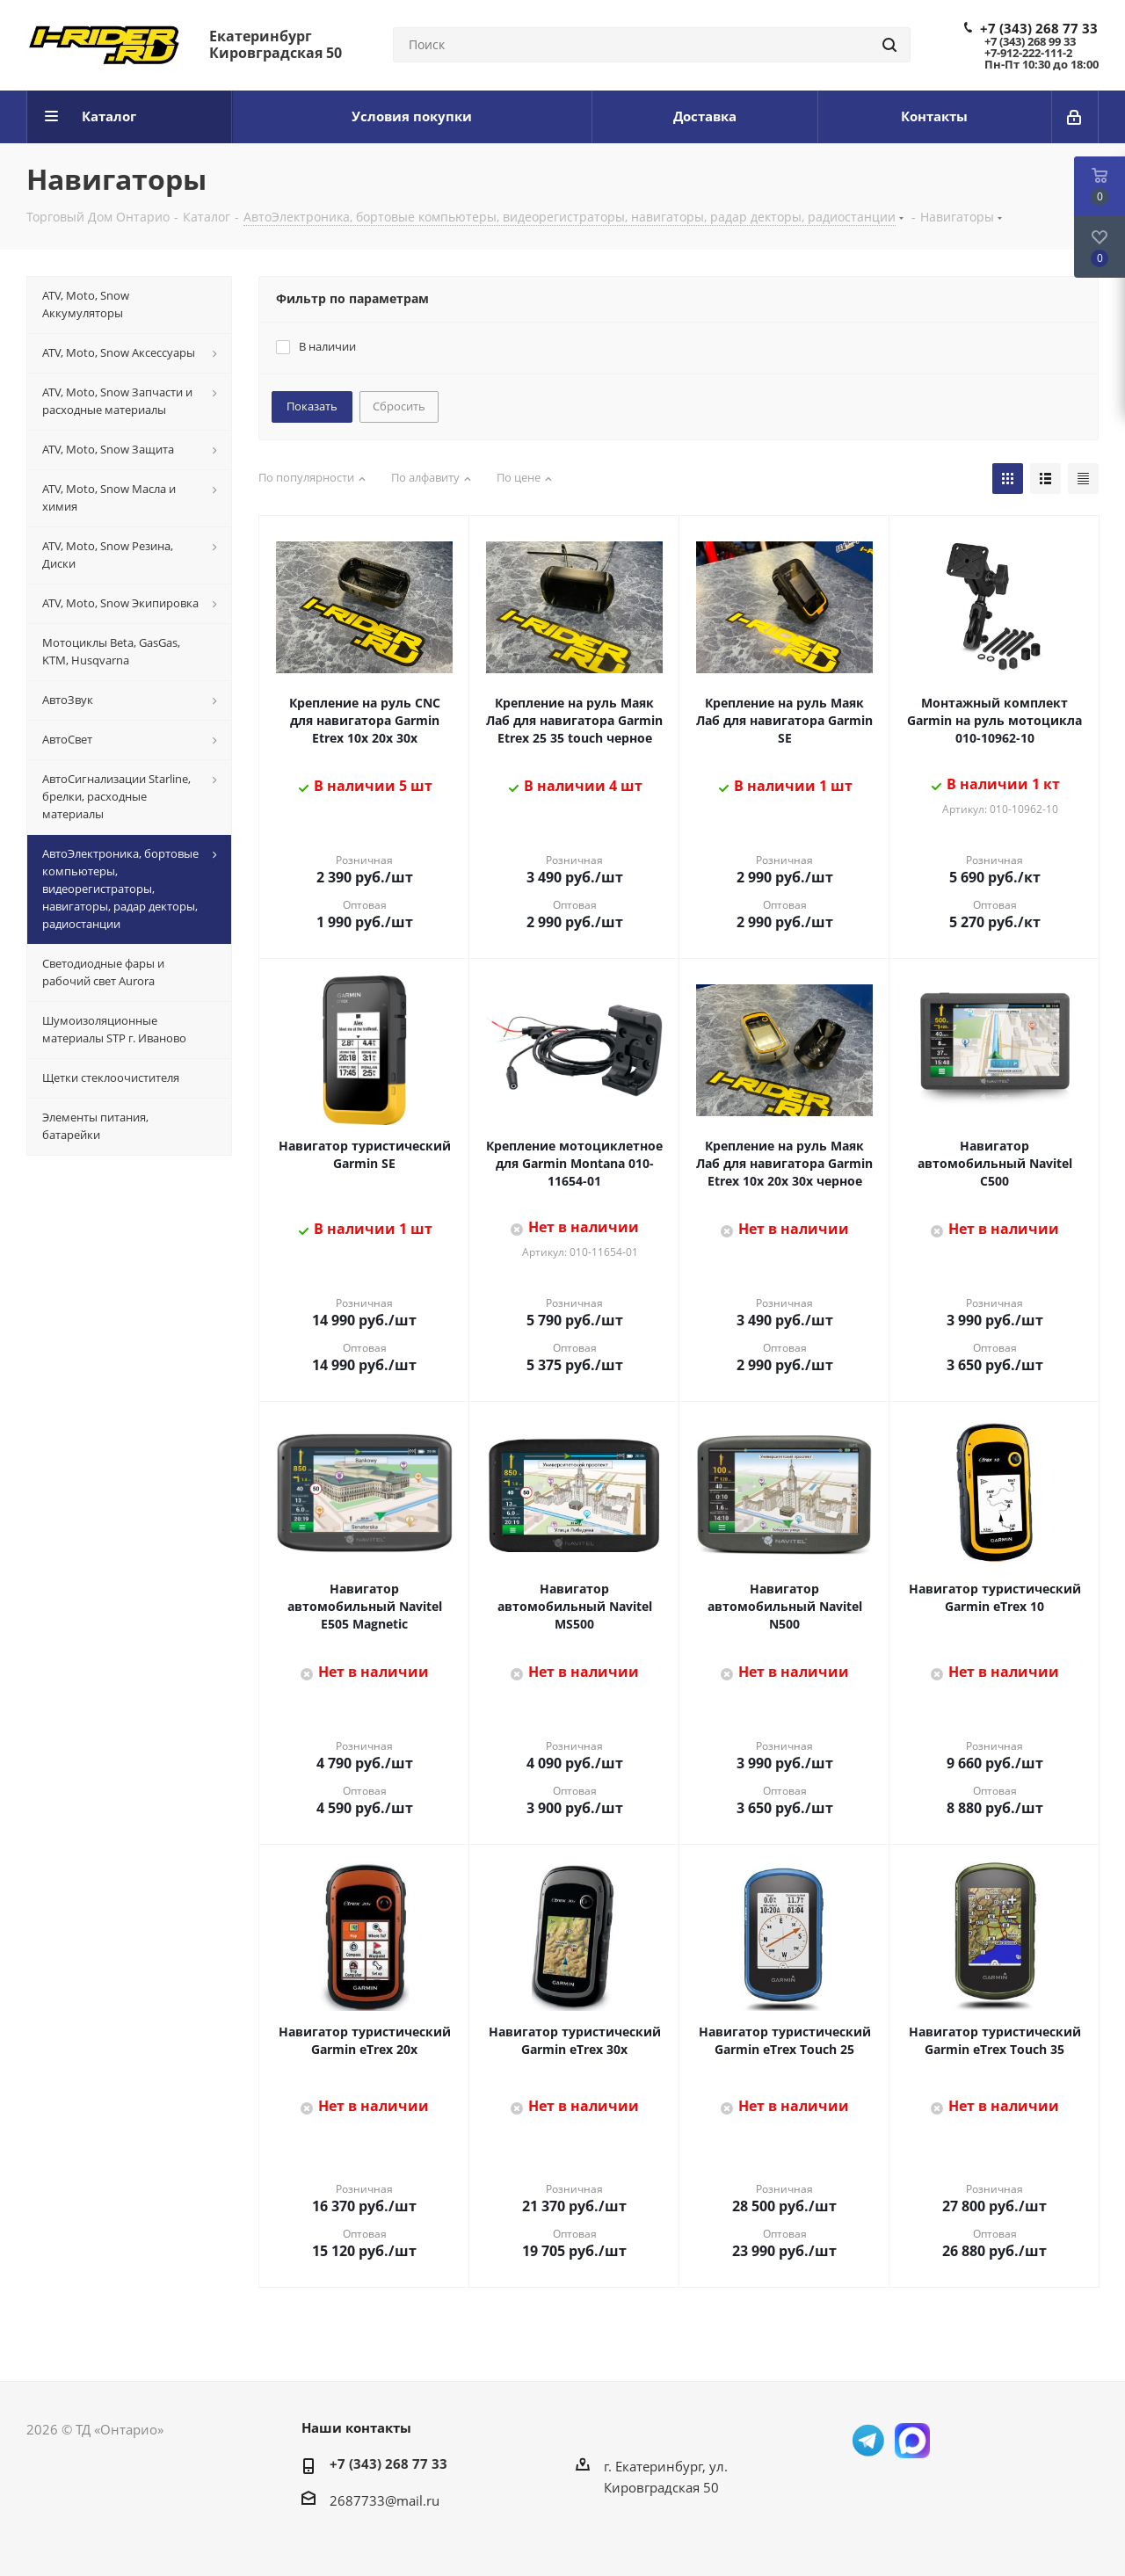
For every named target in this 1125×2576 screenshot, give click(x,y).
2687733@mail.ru (384, 2500)
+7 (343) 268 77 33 (1039, 28)
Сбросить (399, 406)
